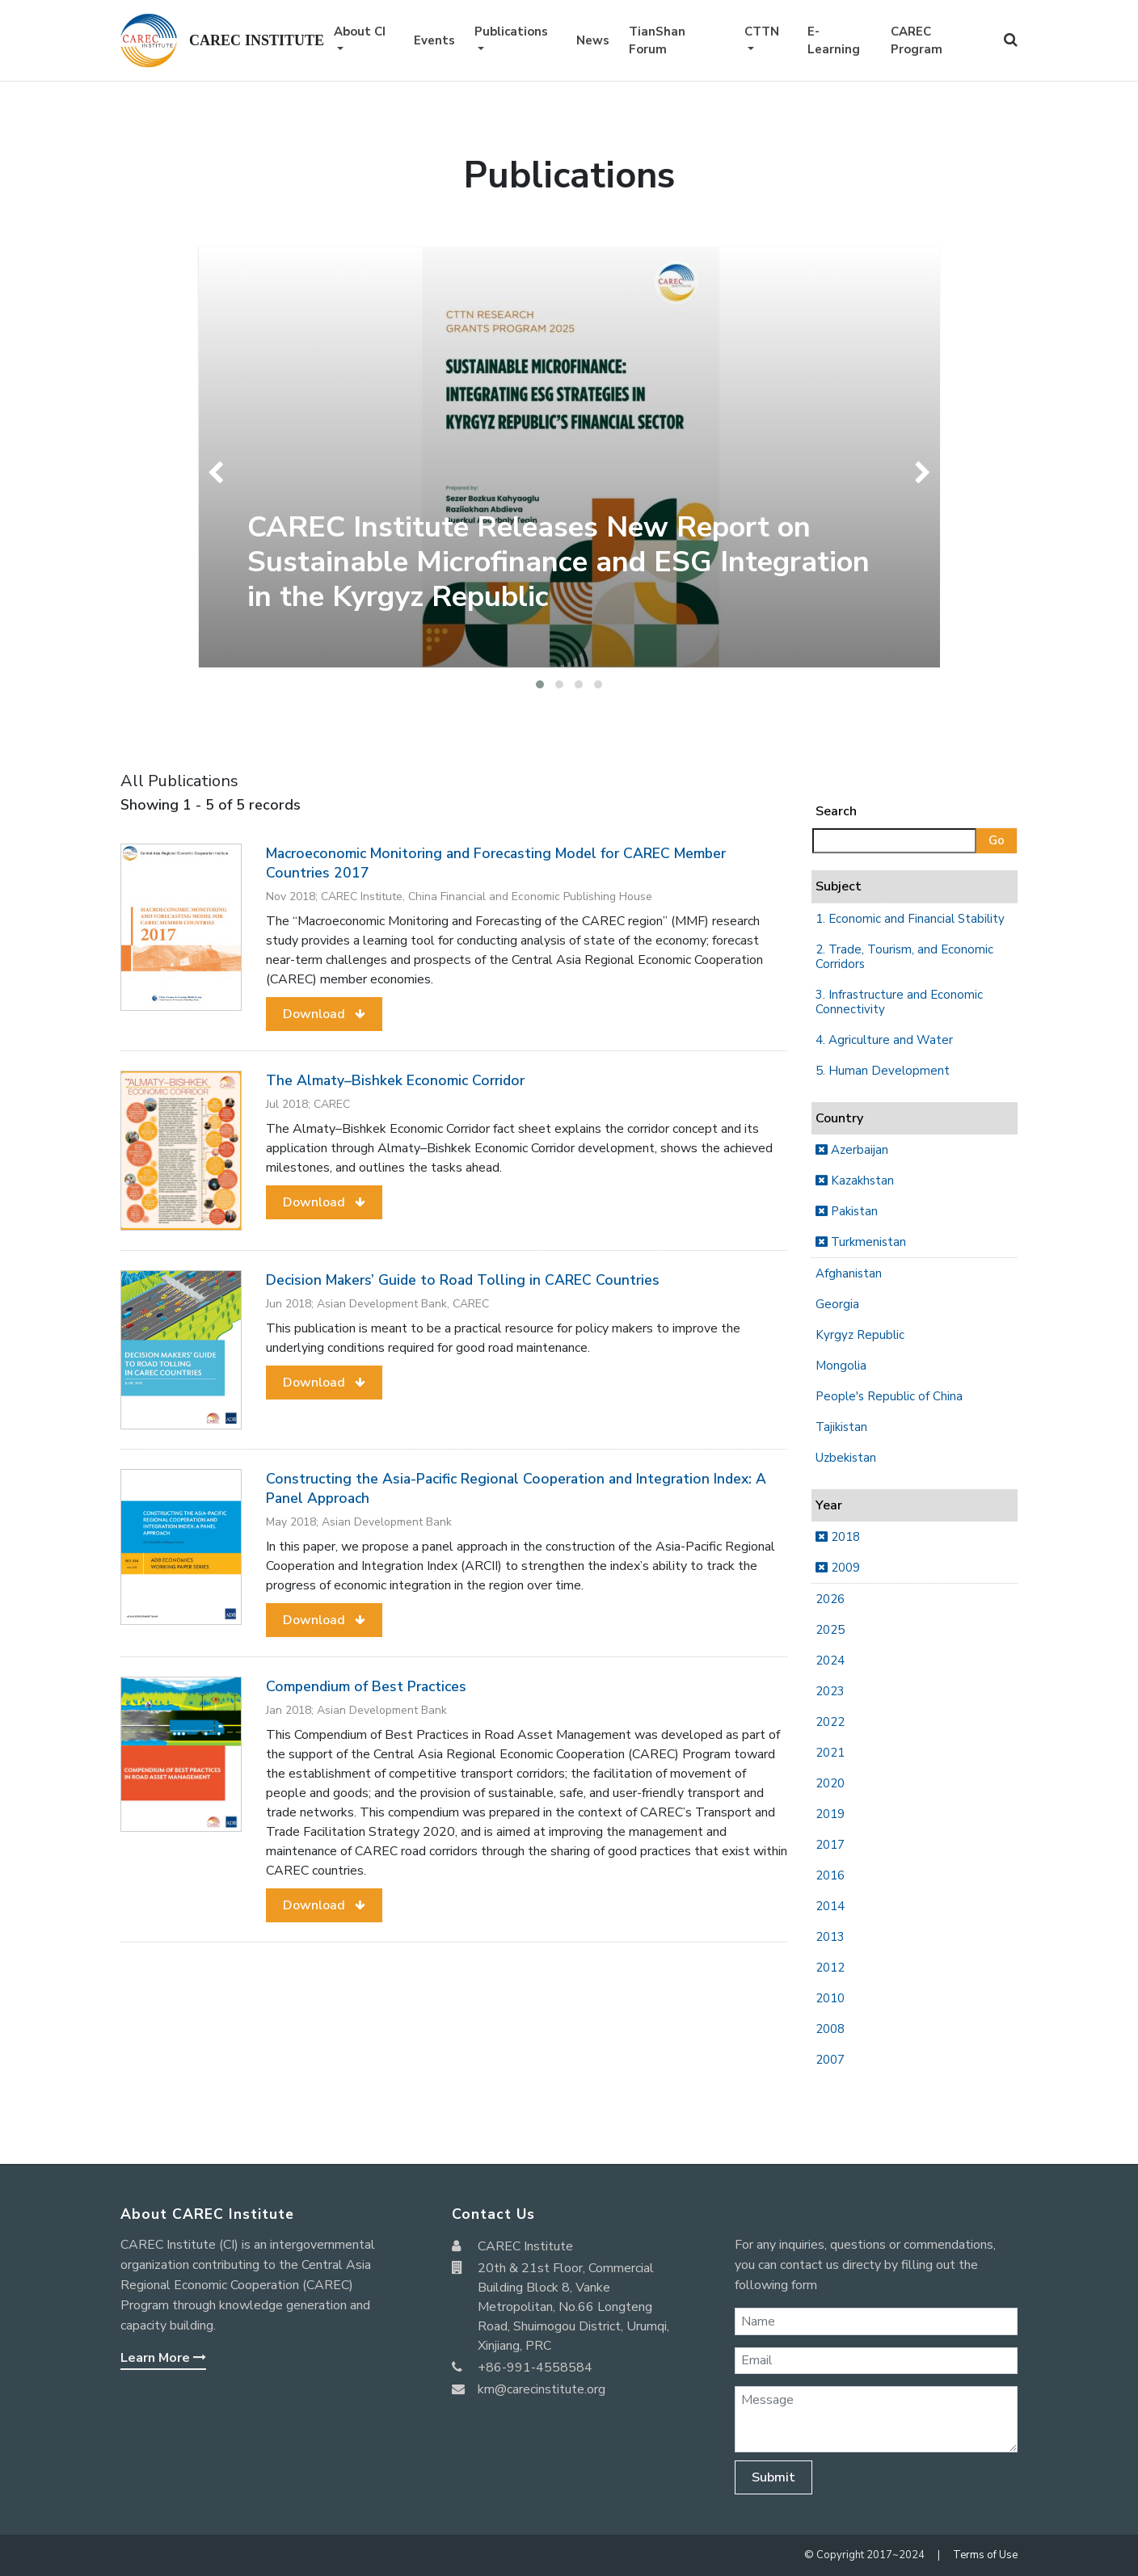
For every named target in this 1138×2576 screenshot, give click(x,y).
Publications (511, 31)
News (592, 40)
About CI (360, 31)
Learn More (163, 2358)
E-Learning (833, 40)
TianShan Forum (657, 40)
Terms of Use (985, 2555)
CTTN (761, 31)
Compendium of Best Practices (366, 1686)
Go (996, 840)
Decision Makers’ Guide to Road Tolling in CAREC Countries (463, 1280)
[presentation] (219, 472)
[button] (540, 684)
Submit (773, 2477)
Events (434, 40)
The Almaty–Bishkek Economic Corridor (395, 1080)
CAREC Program (916, 40)
